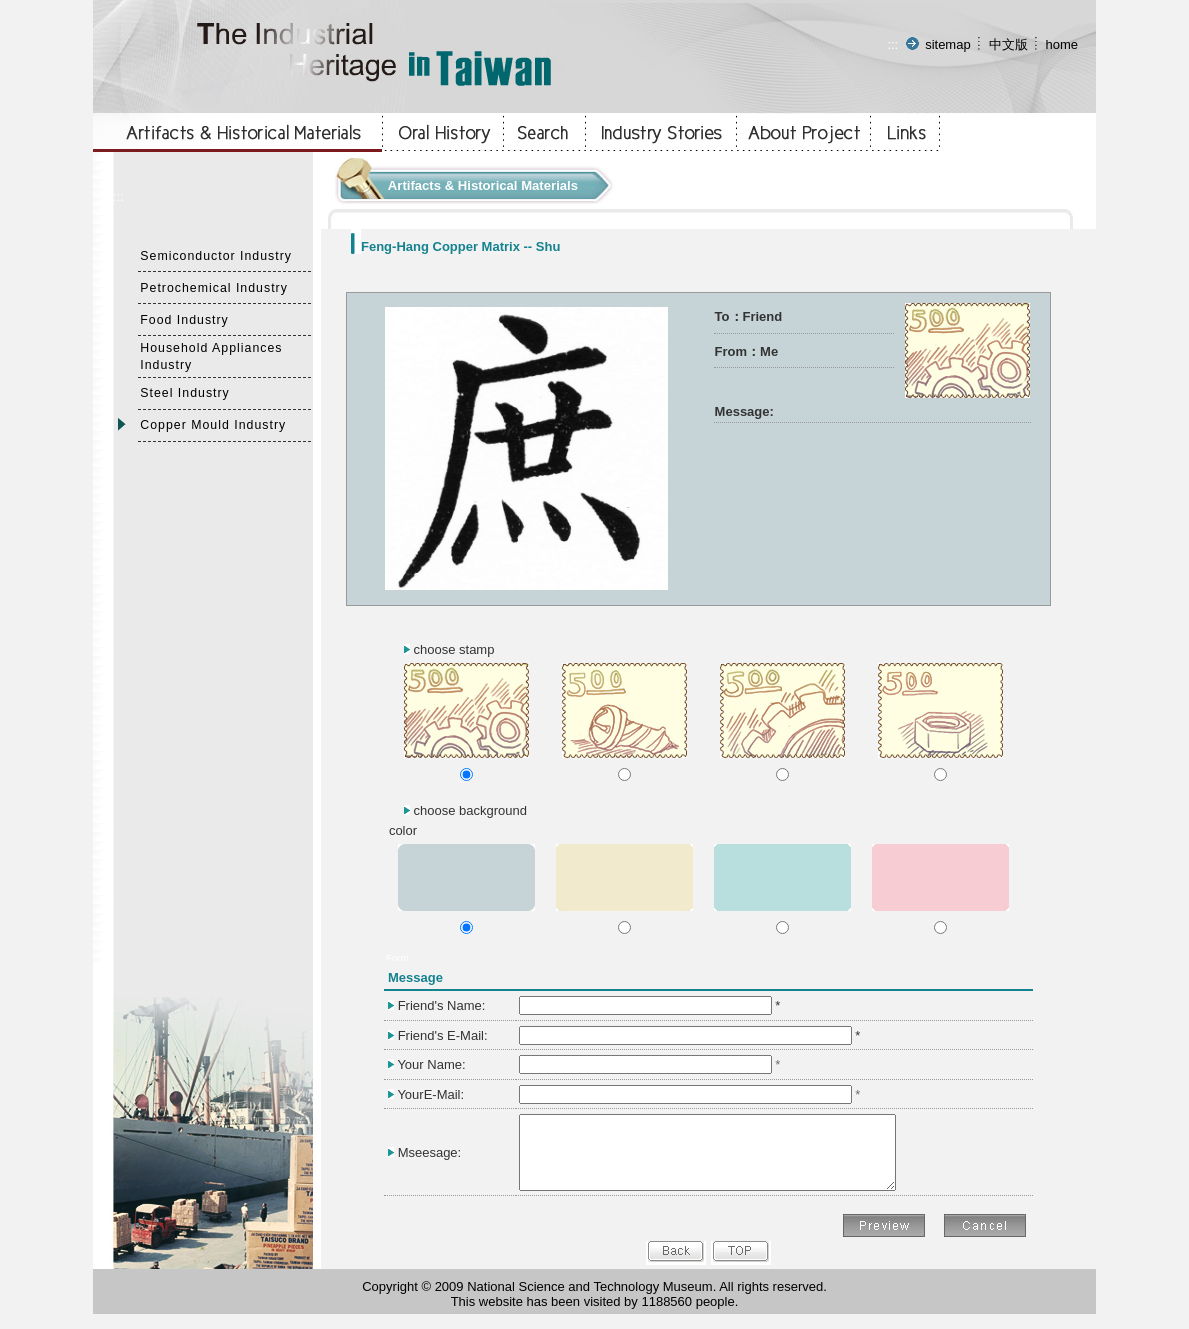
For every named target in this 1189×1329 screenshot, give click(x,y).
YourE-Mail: (430, 1094)
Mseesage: (430, 1159)
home (1061, 44)
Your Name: (431, 1064)
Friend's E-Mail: (443, 1035)
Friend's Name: (442, 1005)
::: (892, 44)
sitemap (948, 44)
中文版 (1008, 44)
